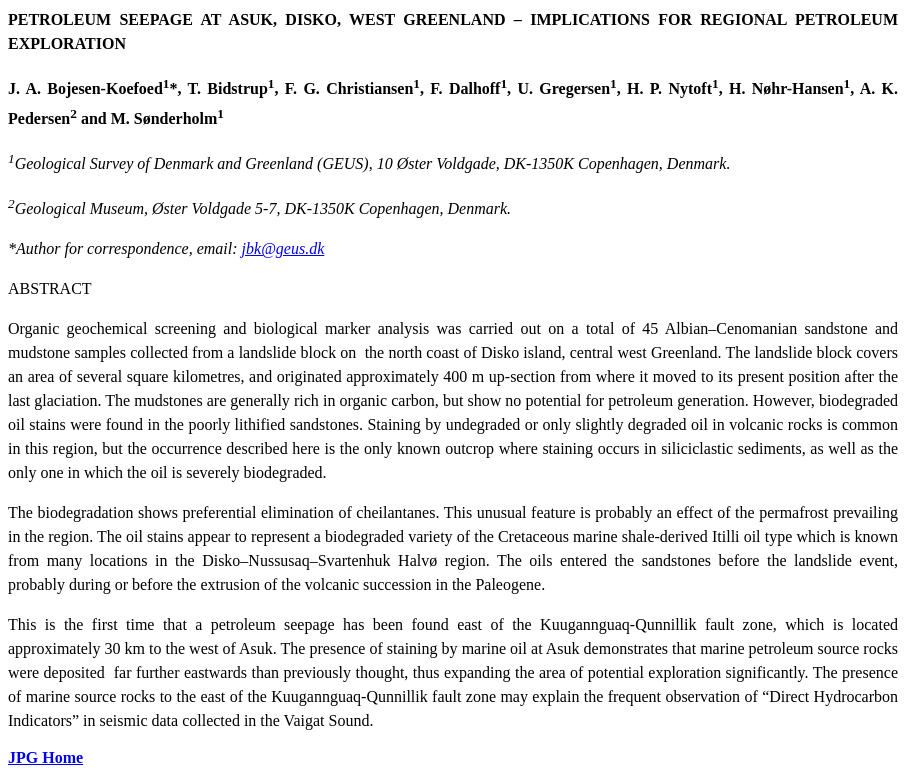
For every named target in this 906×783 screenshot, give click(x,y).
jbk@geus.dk (283, 248)
